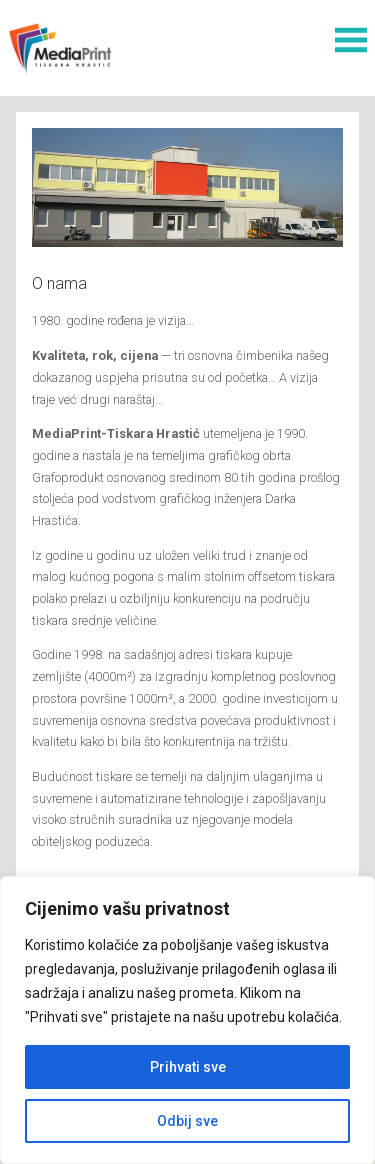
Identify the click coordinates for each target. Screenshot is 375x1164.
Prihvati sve (188, 1067)
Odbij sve (187, 1121)
